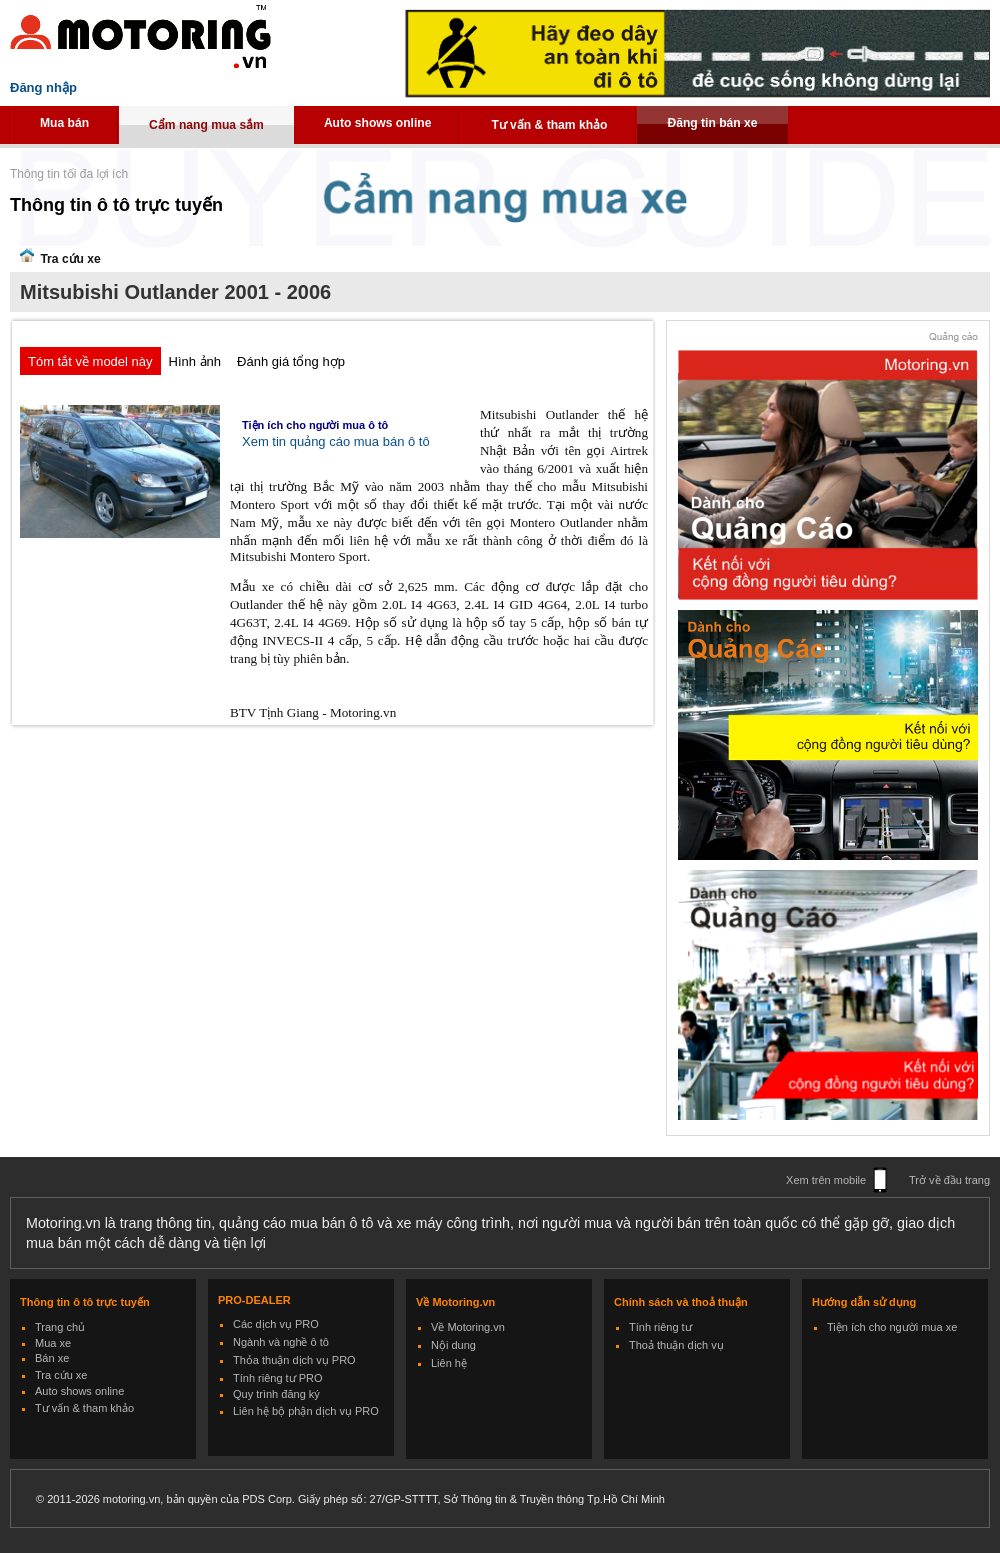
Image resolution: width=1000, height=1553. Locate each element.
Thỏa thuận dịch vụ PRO (294, 1360)
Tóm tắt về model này (90, 361)
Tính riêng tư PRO (278, 1378)
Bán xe (52, 1358)
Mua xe (53, 1343)
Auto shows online (378, 123)
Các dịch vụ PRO (276, 1324)
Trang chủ (60, 1327)
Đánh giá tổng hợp (291, 361)
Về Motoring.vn (468, 1327)
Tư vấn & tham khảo (549, 125)
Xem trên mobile (826, 1180)
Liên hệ (449, 1363)
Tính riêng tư (660, 1327)
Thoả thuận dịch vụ (676, 1345)
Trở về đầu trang (949, 1180)
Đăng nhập (43, 87)
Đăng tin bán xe (712, 123)
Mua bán (64, 123)
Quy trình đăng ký (276, 1394)
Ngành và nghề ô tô (281, 1342)
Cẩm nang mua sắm (206, 125)
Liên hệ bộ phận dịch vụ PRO (306, 1411)
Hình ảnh (195, 361)
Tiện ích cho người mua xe (892, 1327)
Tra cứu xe (61, 1375)
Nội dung (453, 1345)
